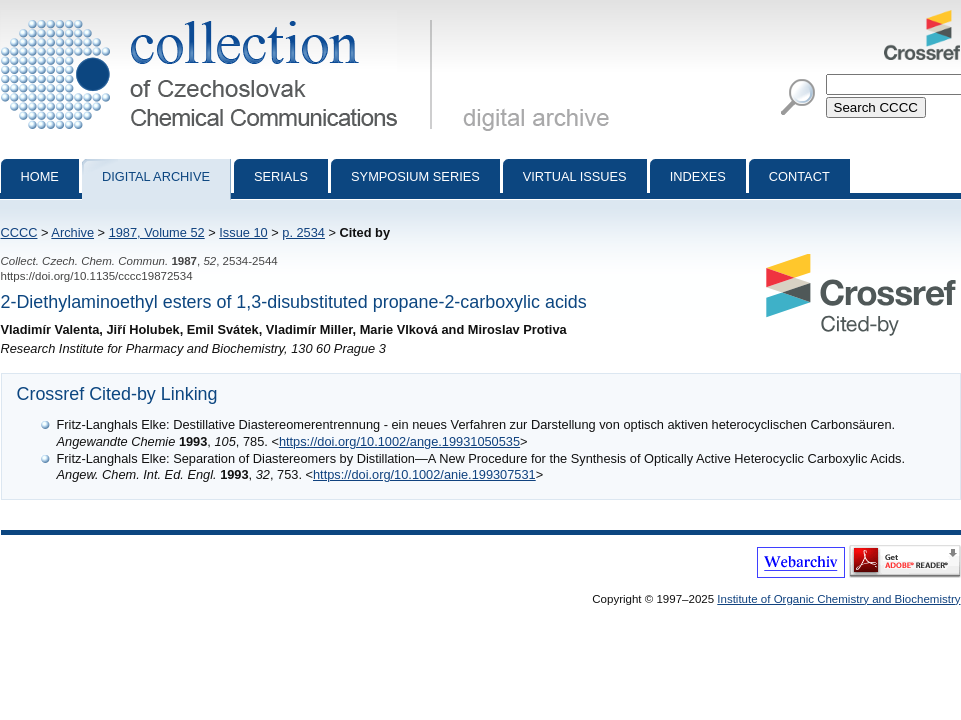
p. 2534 (303, 232)
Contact (799, 176)
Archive (72, 232)
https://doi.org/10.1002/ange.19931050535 (399, 441)
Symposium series (415, 176)
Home (40, 176)
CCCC (19, 232)
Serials (281, 176)
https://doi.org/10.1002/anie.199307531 (424, 474)
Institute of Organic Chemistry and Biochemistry (838, 599)
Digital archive (156, 176)
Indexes (698, 176)
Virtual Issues (575, 176)
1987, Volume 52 (157, 232)
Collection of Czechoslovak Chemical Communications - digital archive (220, 18)
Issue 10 (243, 232)
